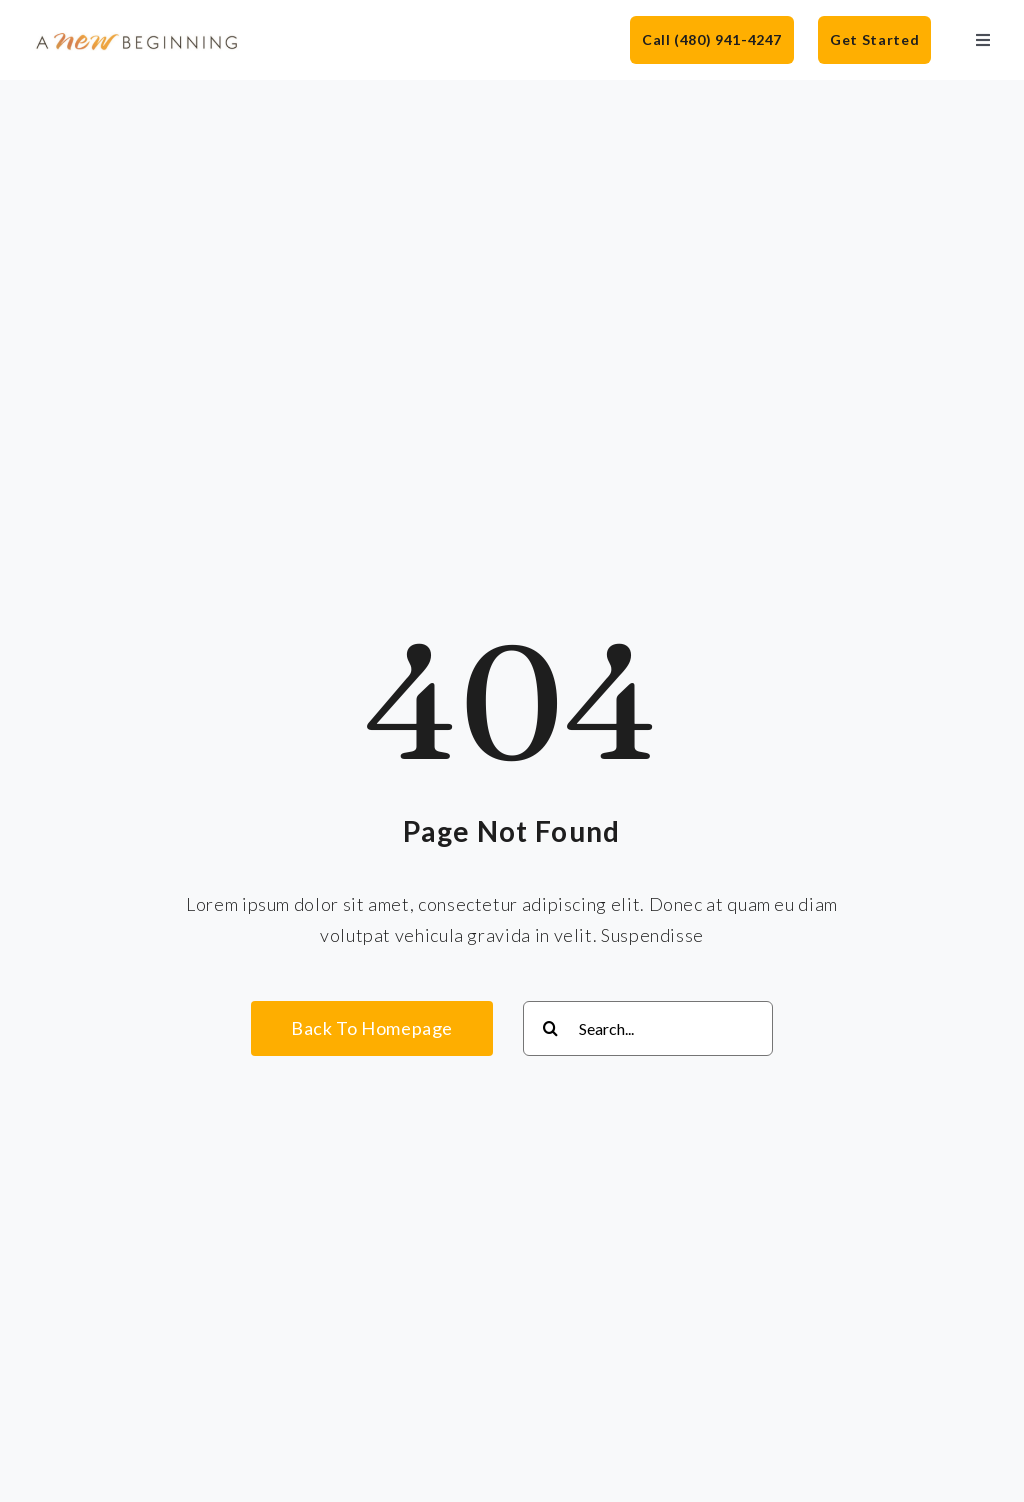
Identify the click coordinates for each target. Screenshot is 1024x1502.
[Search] (550, 1028)
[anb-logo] (137, 39)
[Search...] (648, 1028)
